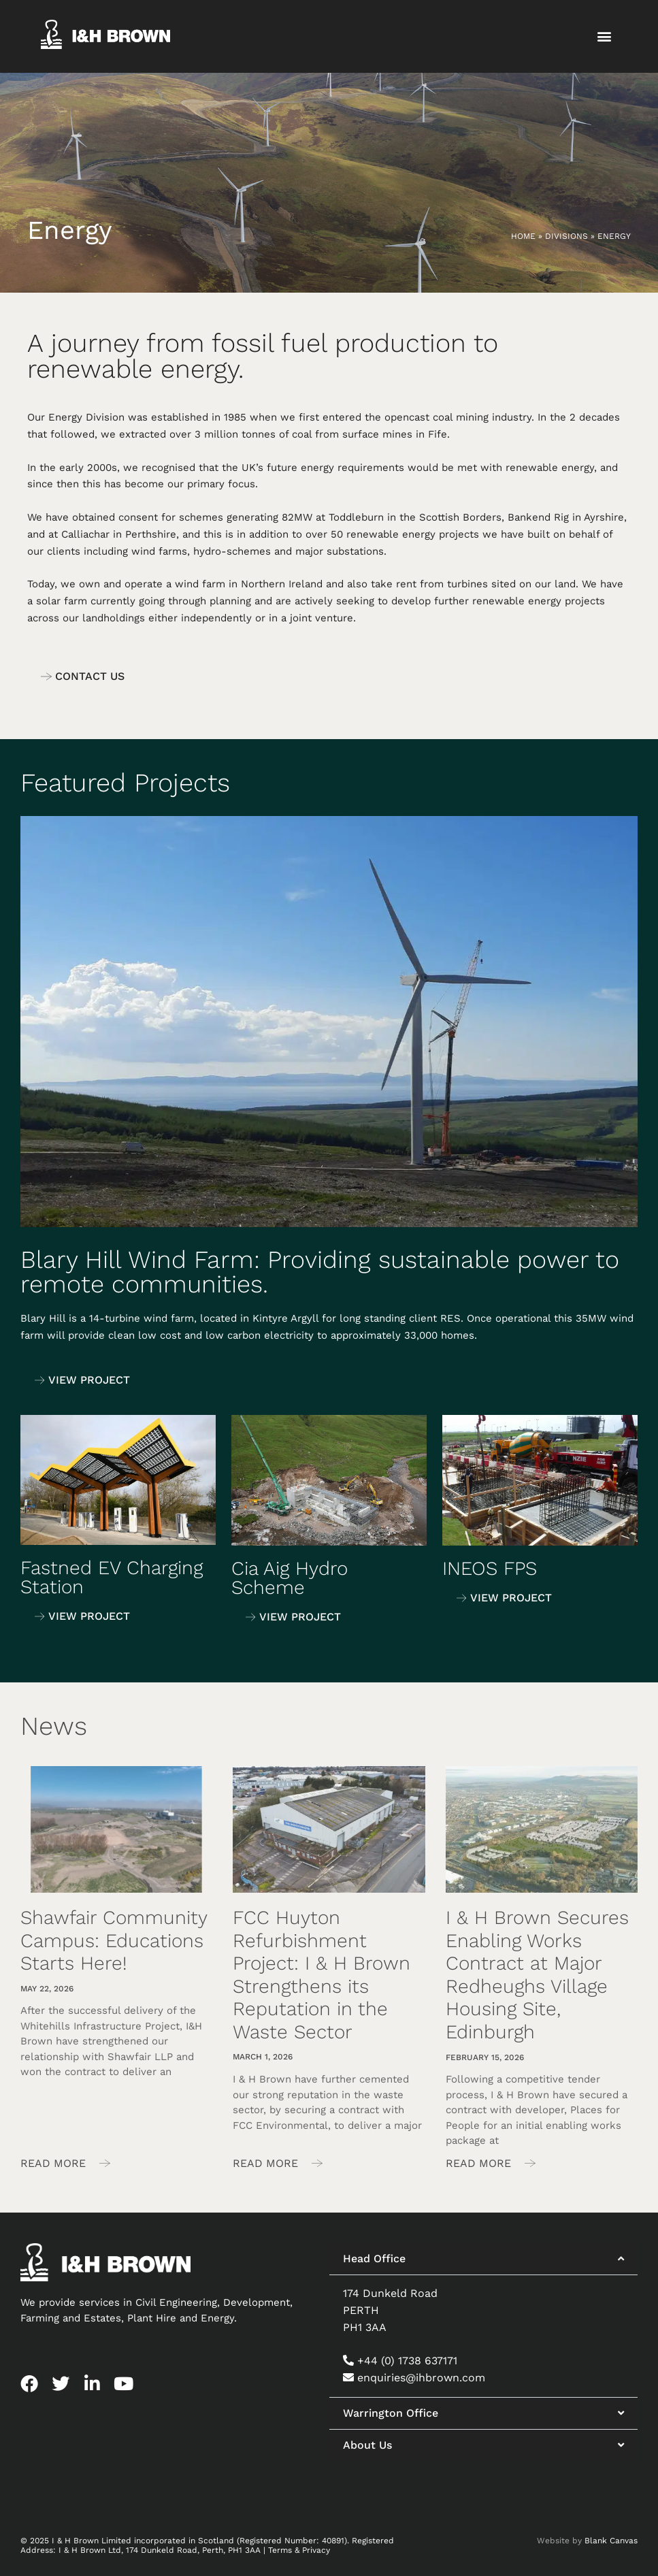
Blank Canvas (611, 2540)
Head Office (374, 2258)
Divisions (566, 236)
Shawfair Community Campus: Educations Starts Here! (113, 1940)
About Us (367, 2445)
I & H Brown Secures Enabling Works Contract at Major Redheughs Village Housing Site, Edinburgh (537, 1974)
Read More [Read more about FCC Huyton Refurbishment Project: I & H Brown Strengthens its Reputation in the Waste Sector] (267, 2163)
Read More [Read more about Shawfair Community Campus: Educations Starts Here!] (54, 2163)
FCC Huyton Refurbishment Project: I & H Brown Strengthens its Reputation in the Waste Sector (321, 1974)
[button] (604, 36)
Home (523, 236)
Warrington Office (390, 2413)
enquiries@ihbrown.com (421, 2377)
